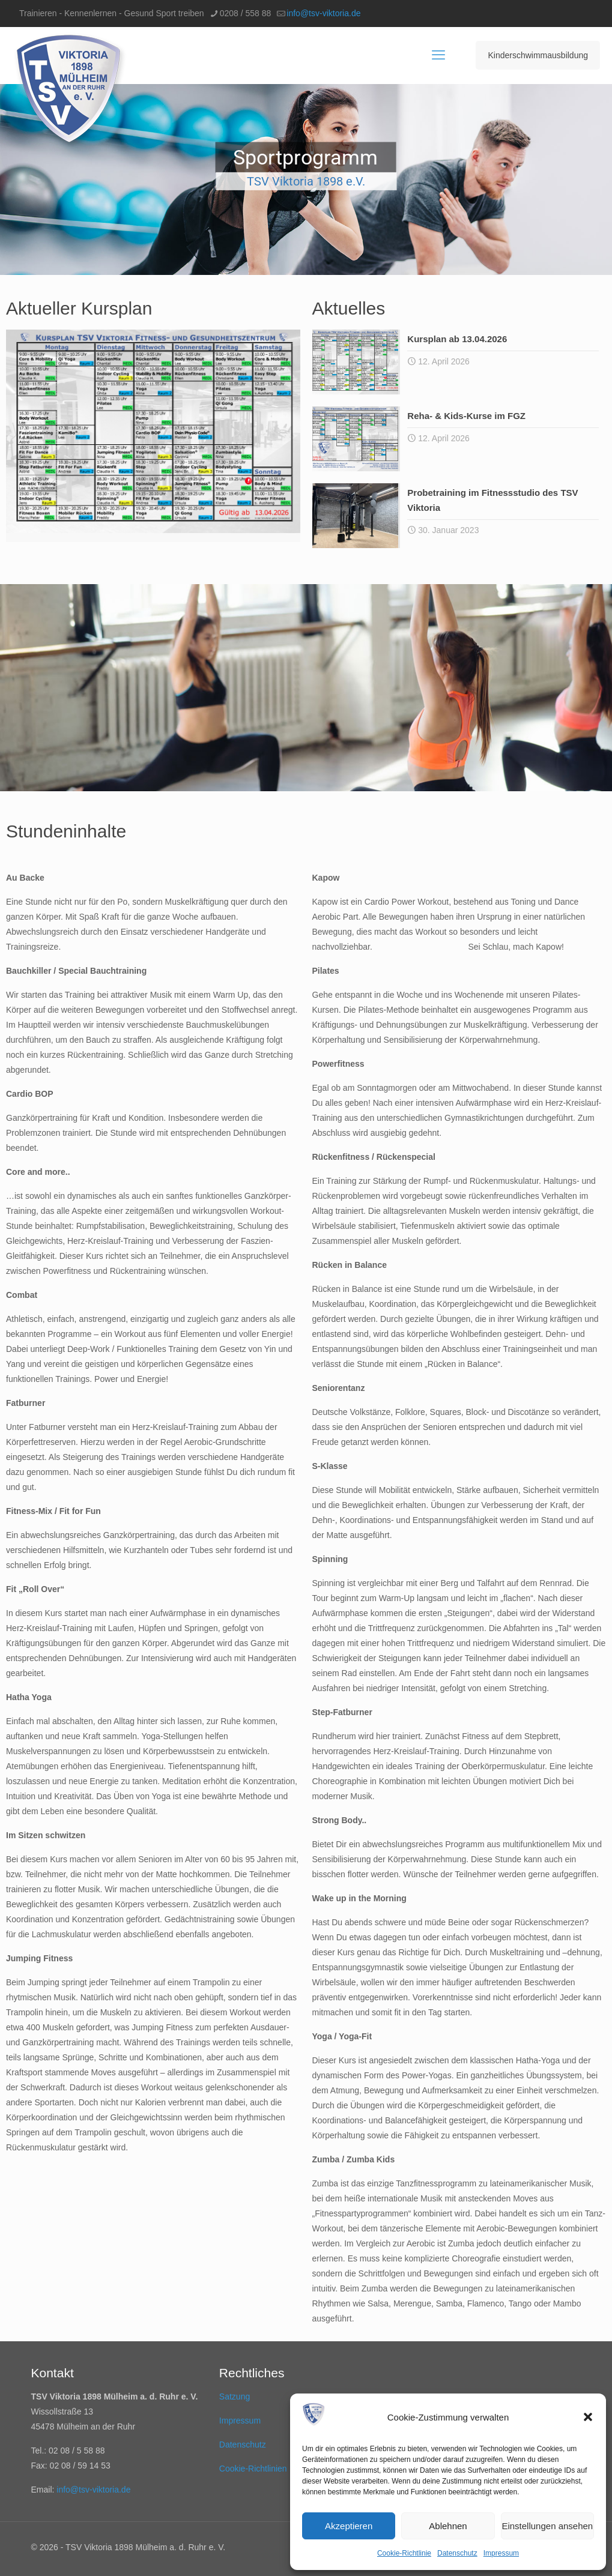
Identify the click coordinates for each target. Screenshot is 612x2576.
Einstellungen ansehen (547, 2526)
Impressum (501, 2553)
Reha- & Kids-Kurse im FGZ (466, 416)
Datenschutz (457, 2553)
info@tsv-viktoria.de (93, 2489)
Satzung (234, 2396)
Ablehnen (448, 2526)
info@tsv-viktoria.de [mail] (323, 13)
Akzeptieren (348, 2526)
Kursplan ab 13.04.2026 (457, 339)
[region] (306, 179)
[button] (588, 2417)
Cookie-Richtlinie (404, 2553)
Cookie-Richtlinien (253, 2468)
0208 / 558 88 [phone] (245, 13)
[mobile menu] (438, 55)
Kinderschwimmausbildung (538, 55)
